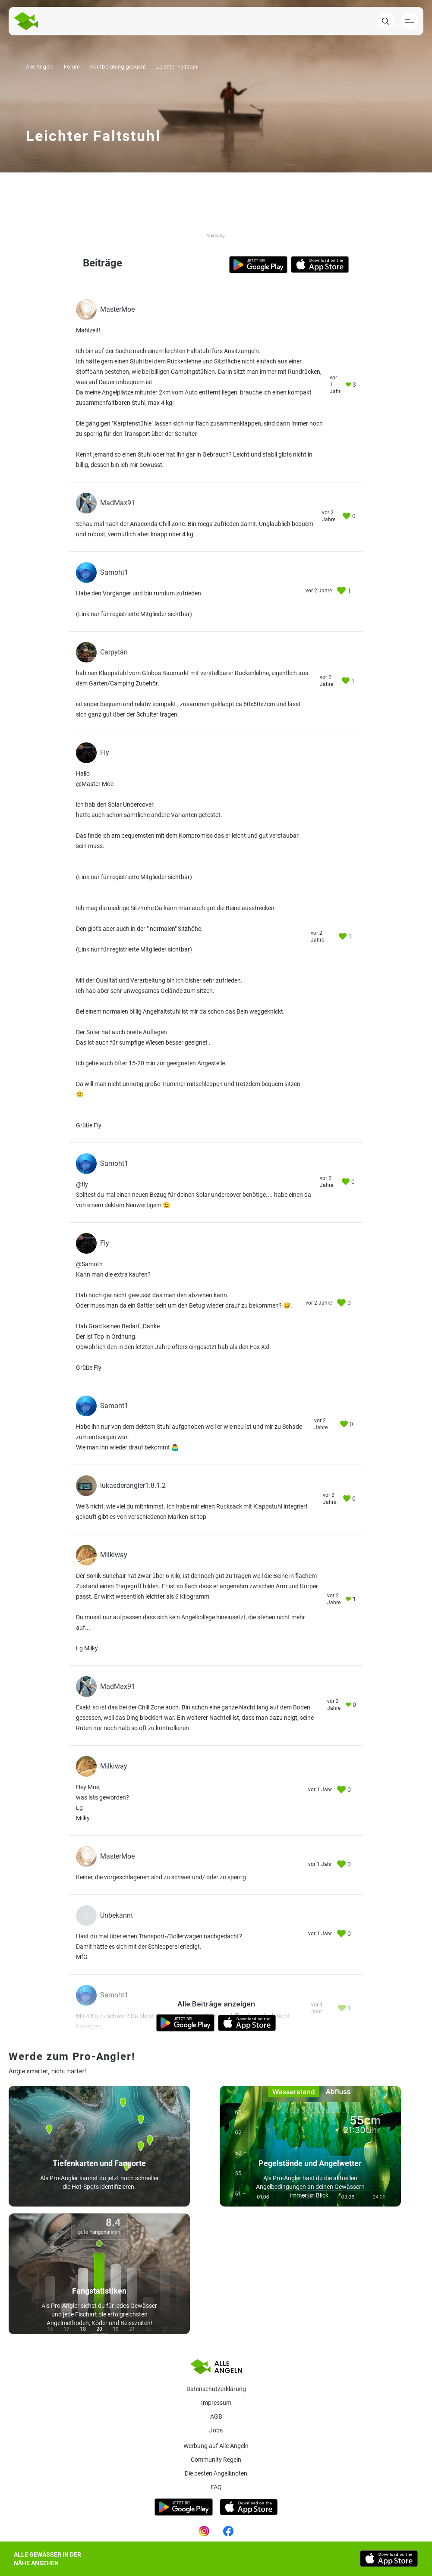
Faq (216, 2487)
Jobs (216, 2430)
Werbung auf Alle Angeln (216, 2445)
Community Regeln (216, 2459)
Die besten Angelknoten (216, 2473)
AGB (216, 2416)
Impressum (216, 2402)
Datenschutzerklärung (216, 2388)
